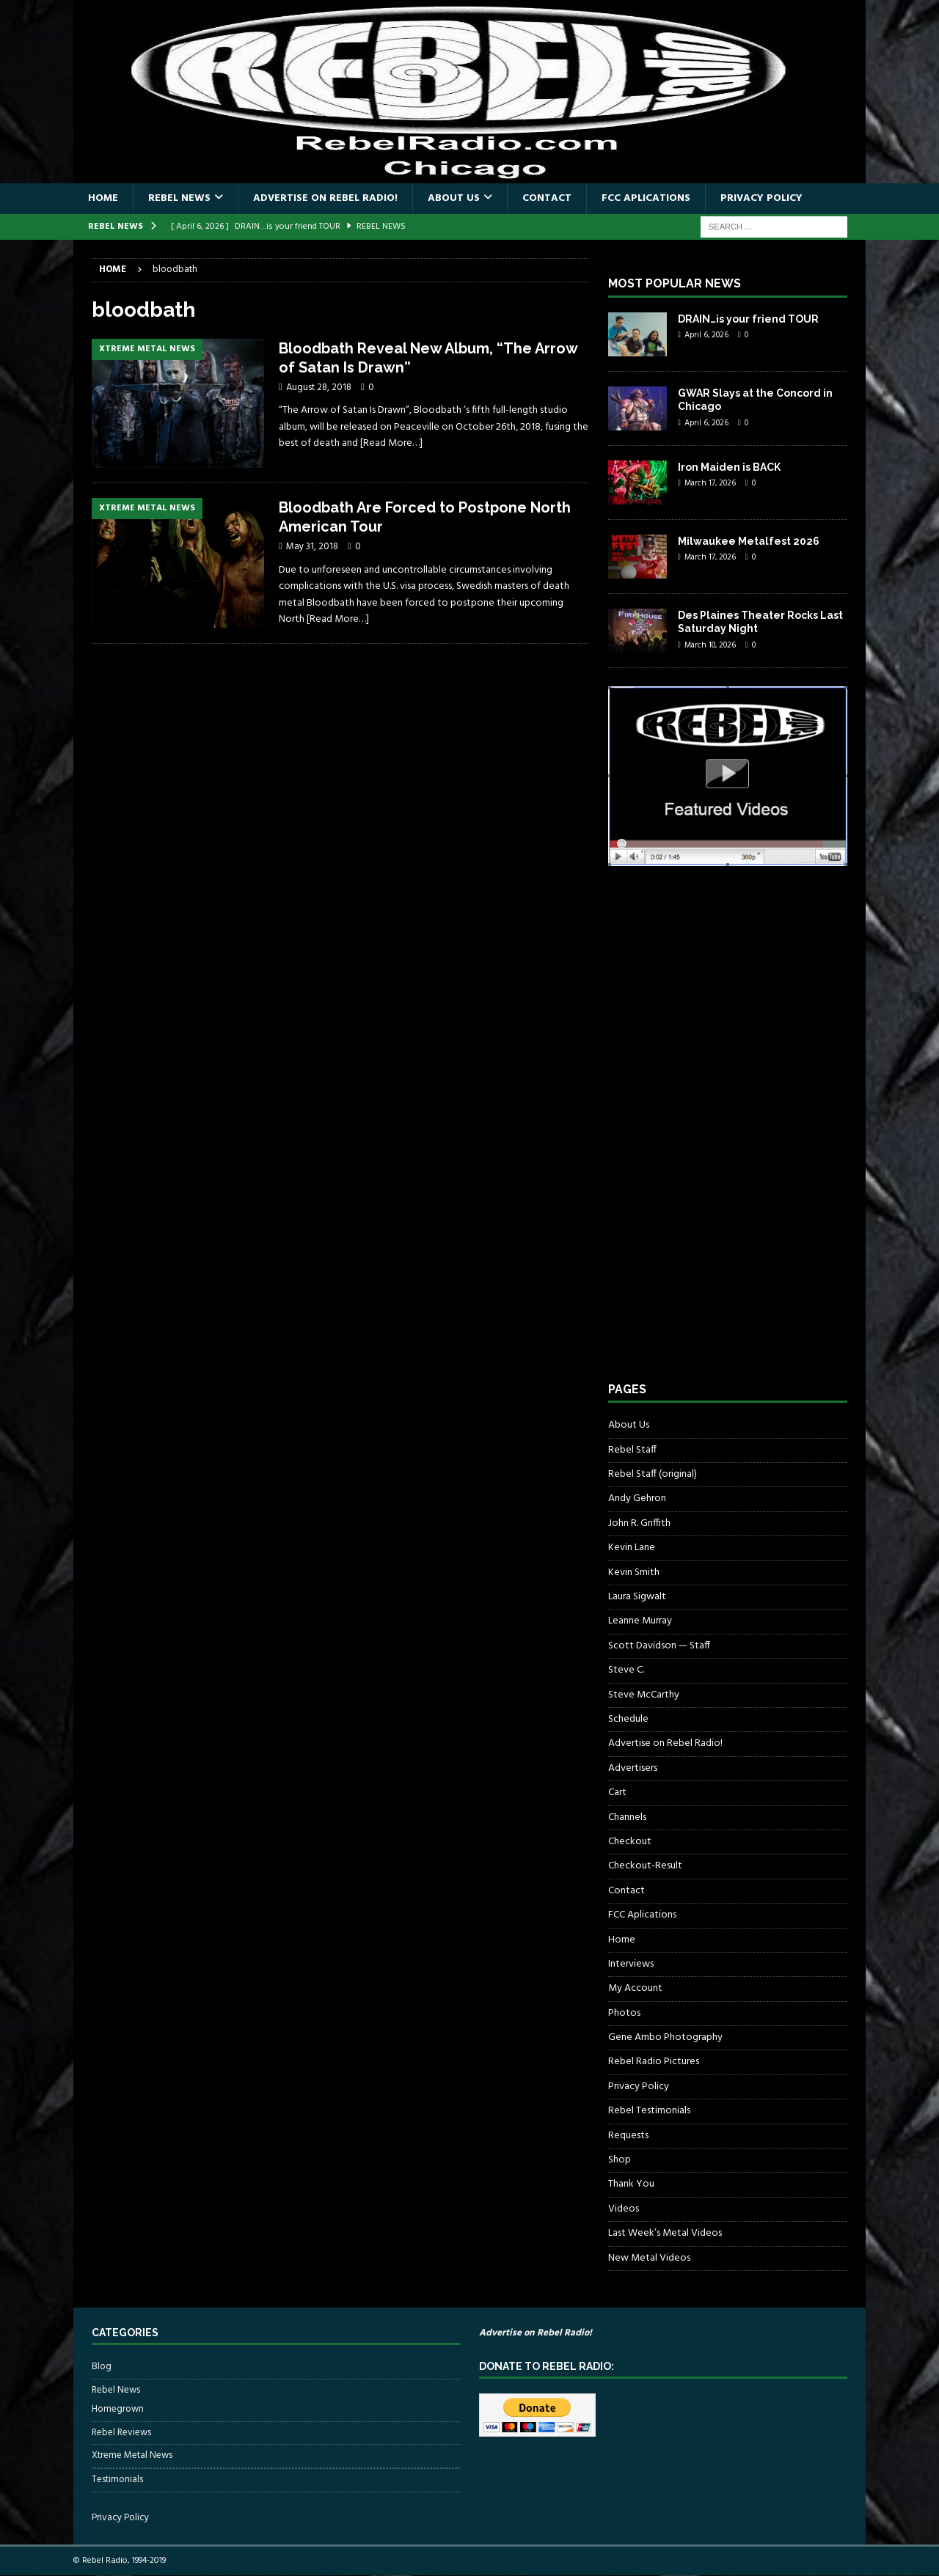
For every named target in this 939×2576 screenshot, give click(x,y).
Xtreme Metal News (132, 2455)
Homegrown (118, 2409)
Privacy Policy (761, 198)
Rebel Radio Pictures (653, 2061)
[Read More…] (391, 443)
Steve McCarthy (643, 1695)
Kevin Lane (631, 1547)
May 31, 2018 (312, 546)
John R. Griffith (639, 1523)
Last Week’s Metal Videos (665, 2233)
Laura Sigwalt (637, 1596)
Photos (624, 2013)
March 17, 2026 (710, 483)
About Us (454, 198)
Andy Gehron (637, 1498)
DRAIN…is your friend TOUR (748, 319)
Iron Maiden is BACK (729, 467)
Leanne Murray (640, 1620)
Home (103, 198)
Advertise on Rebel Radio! (325, 198)
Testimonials (117, 2479)
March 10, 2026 (710, 645)
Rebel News (179, 198)
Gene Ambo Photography (665, 2037)
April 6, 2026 (706, 335)
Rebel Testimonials (649, 2110)
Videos (623, 2209)
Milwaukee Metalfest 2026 (748, 541)
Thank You (631, 2184)
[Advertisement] (718, 1137)
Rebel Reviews (121, 2432)
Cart (617, 1792)
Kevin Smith (634, 1572)
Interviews (631, 1964)
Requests (628, 2135)
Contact (546, 198)
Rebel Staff (632, 1450)
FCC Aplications (646, 198)
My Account (635, 1988)
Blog (102, 2367)
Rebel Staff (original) (652, 1474)
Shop (619, 2159)
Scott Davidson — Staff (659, 1645)
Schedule (628, 1719)
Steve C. (626, 1670)
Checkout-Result (645, 1865)
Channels (627, 1817)
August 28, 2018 (318, 387)
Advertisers (632, 1768)
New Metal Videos (649, 2258)
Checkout (629, 1841)
